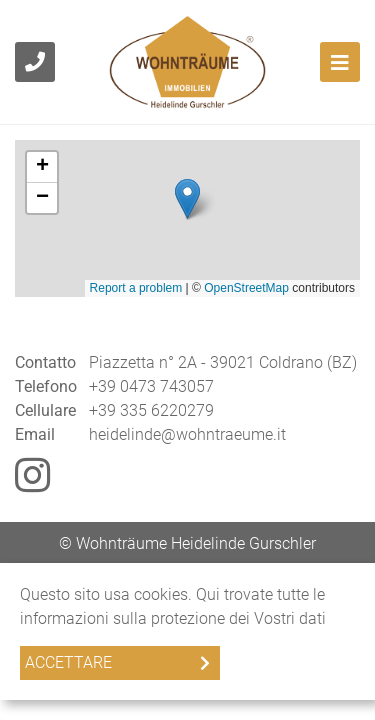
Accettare (68, 662)
